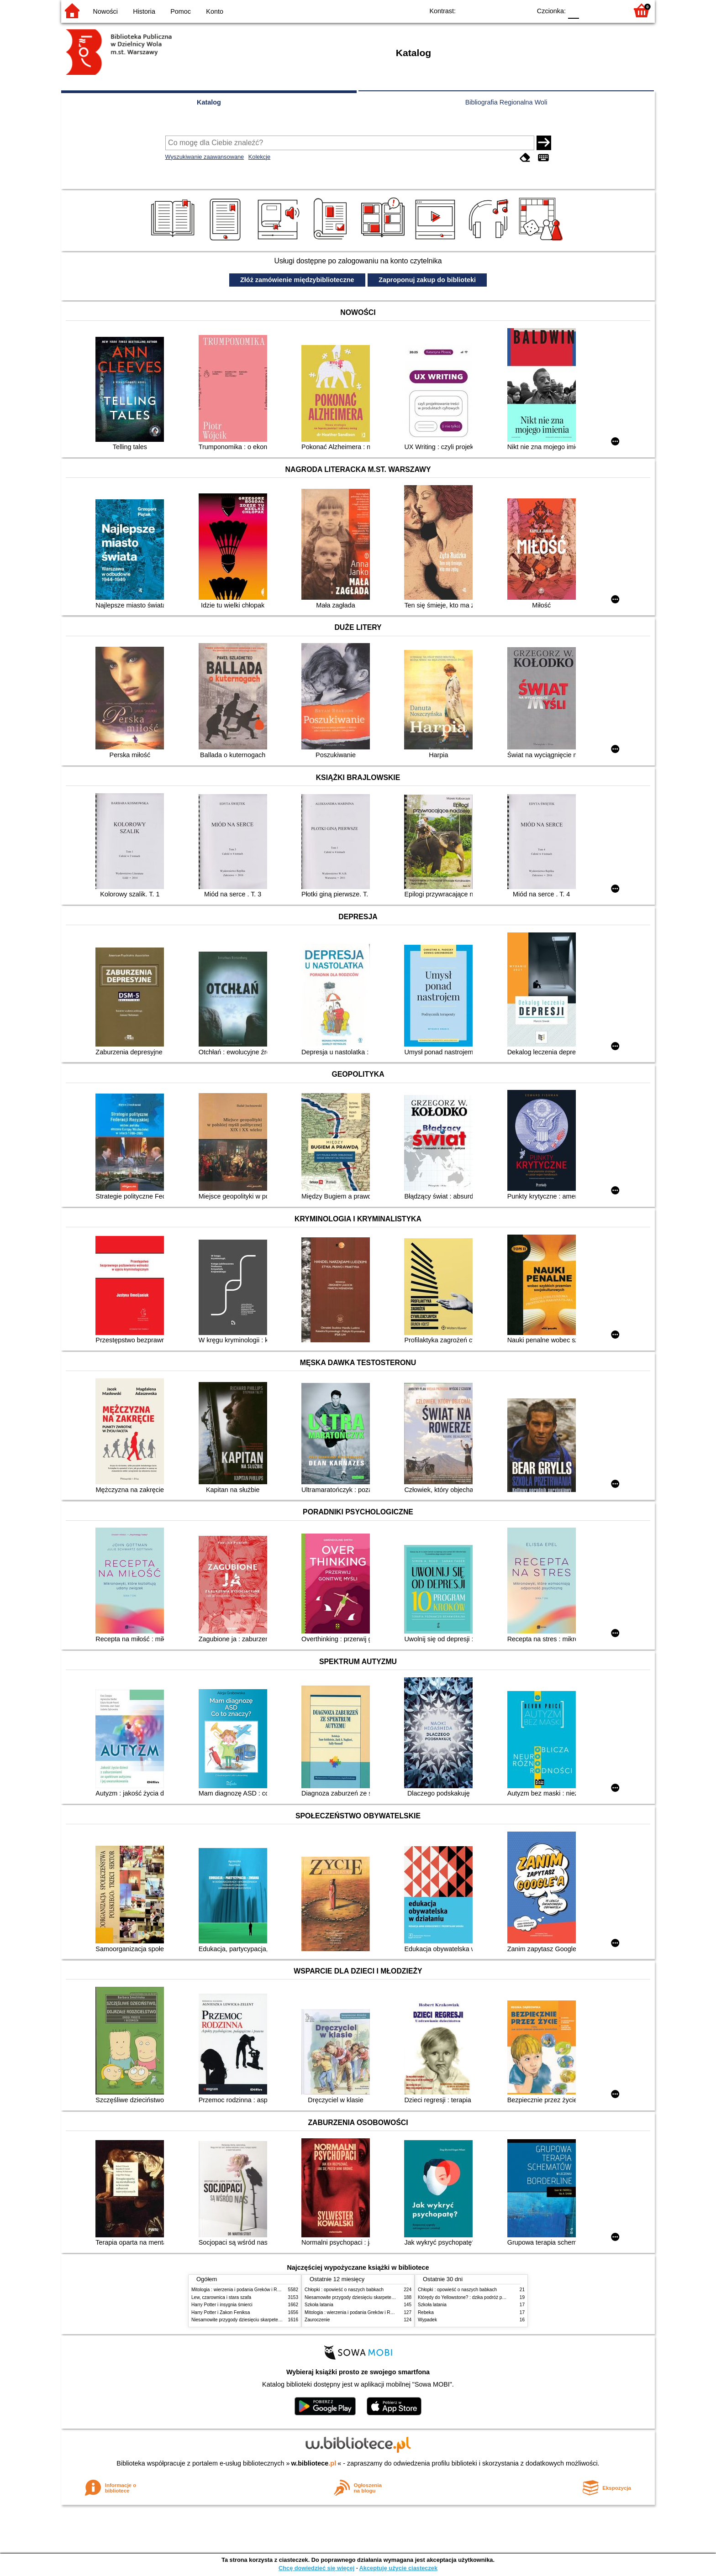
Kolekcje (259, 156)
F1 (589, 10)
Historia (144, 11)
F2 (610, 10)
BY (521, 10)
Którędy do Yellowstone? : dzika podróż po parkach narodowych (483, 2297)
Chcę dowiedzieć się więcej (316, 2568)
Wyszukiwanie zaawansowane (204, 156)
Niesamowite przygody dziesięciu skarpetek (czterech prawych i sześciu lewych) (273, 2319)
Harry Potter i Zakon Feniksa (220, 2312)
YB (503, 10)
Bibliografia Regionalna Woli (506, 102)
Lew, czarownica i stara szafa (221, 2297)
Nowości (105, 11)
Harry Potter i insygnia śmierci (222, 2304)
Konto (214, 11)
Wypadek (427, 2319)
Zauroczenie (317, 2319)
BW (484, 10)
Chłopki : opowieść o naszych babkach (344, 2289)
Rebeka (426, 2312)
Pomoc (180, 11)
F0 (573, 10)
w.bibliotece (314, 2463)
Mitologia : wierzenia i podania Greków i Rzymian (241, 2289)
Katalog (209, 102)
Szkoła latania (319, 2304)
